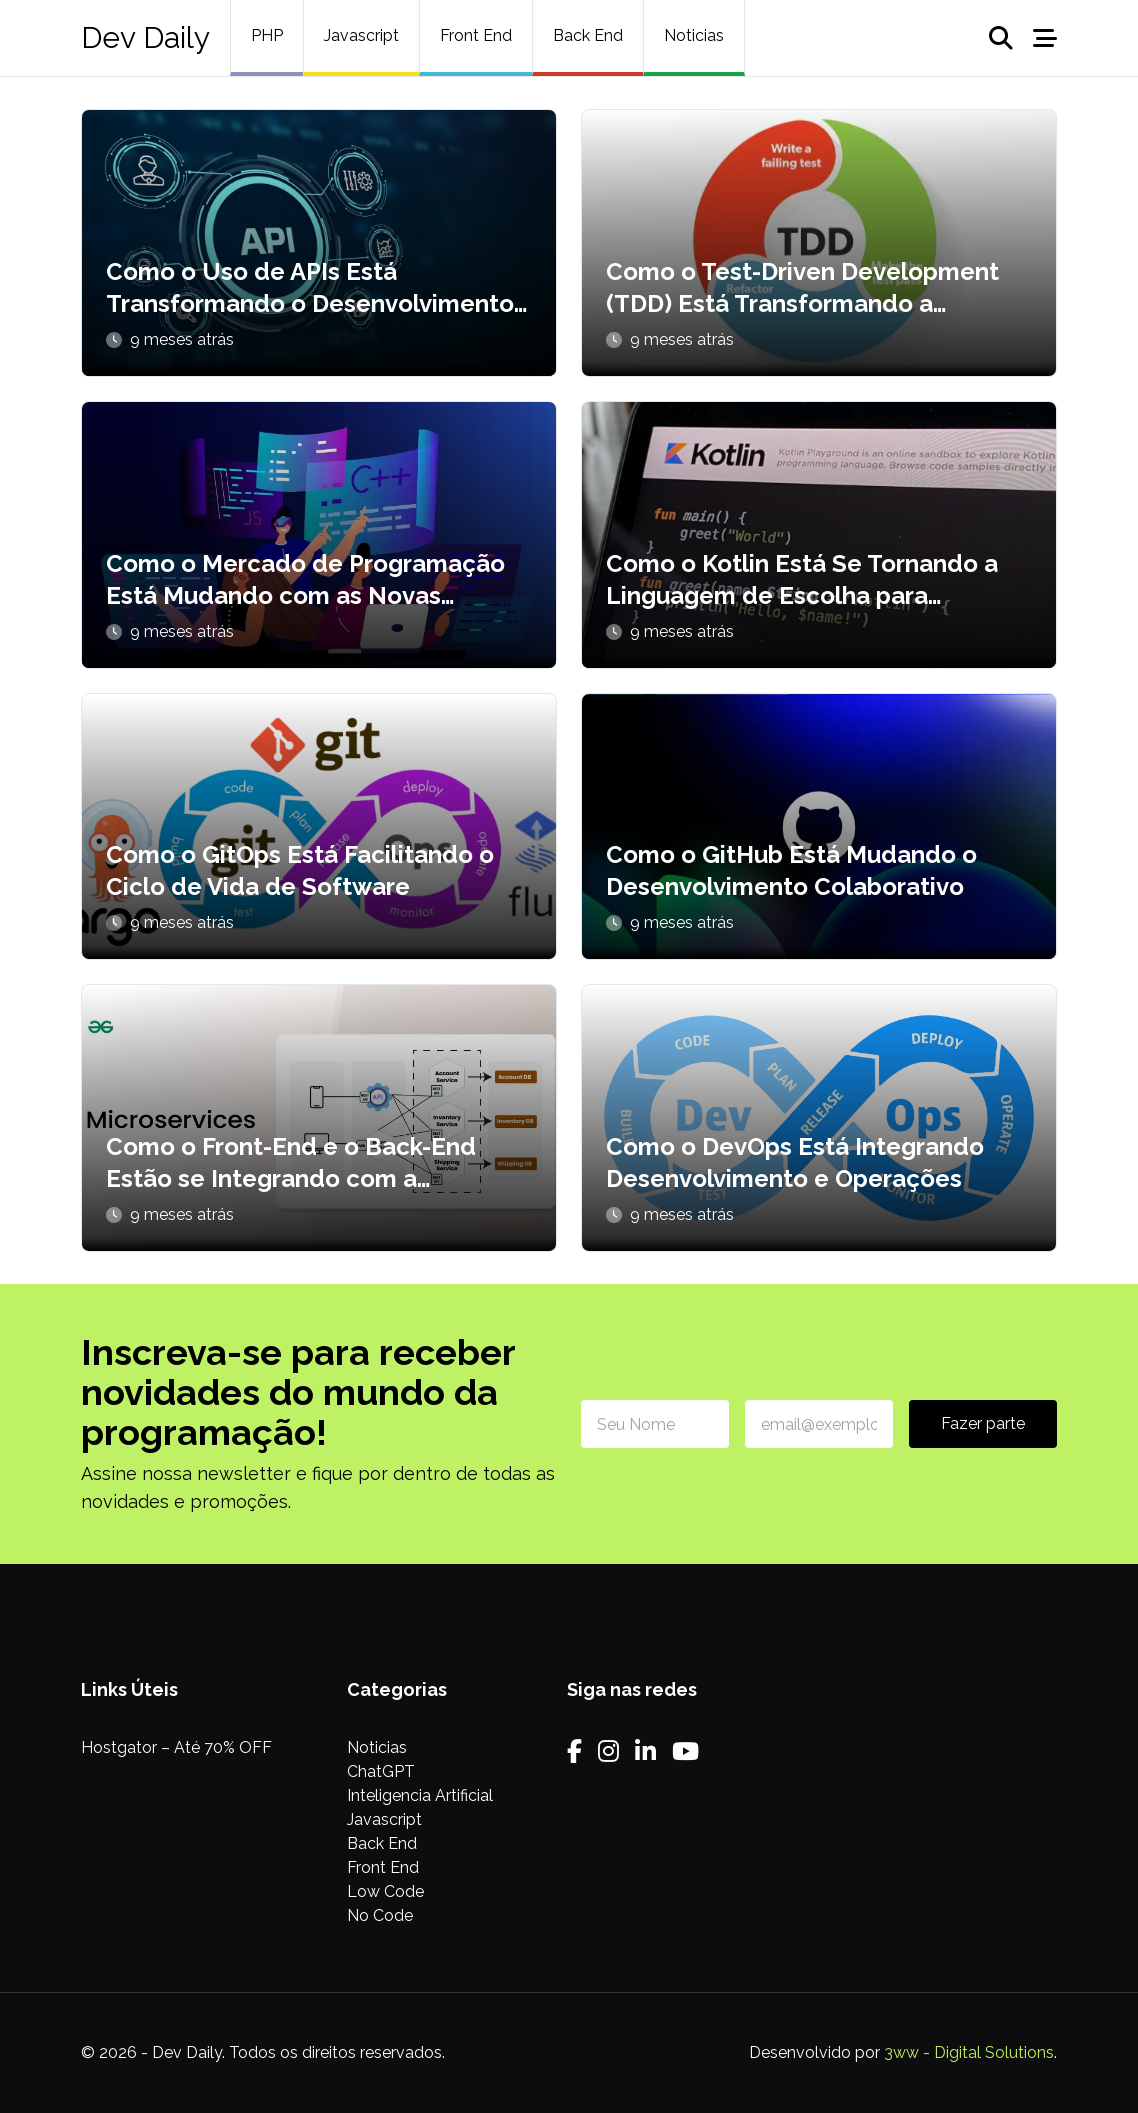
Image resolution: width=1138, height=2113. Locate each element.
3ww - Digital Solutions (969, 2052)
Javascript (361, 35)
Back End (588, 35)
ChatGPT (381, 1771)
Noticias (694, 35)
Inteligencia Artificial (420, 1795)
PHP (267, 35)
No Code (380, 1915)
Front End (476, 35)
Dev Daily (145, 37)
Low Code (385, 1891)
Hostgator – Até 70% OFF (176, 1747)
